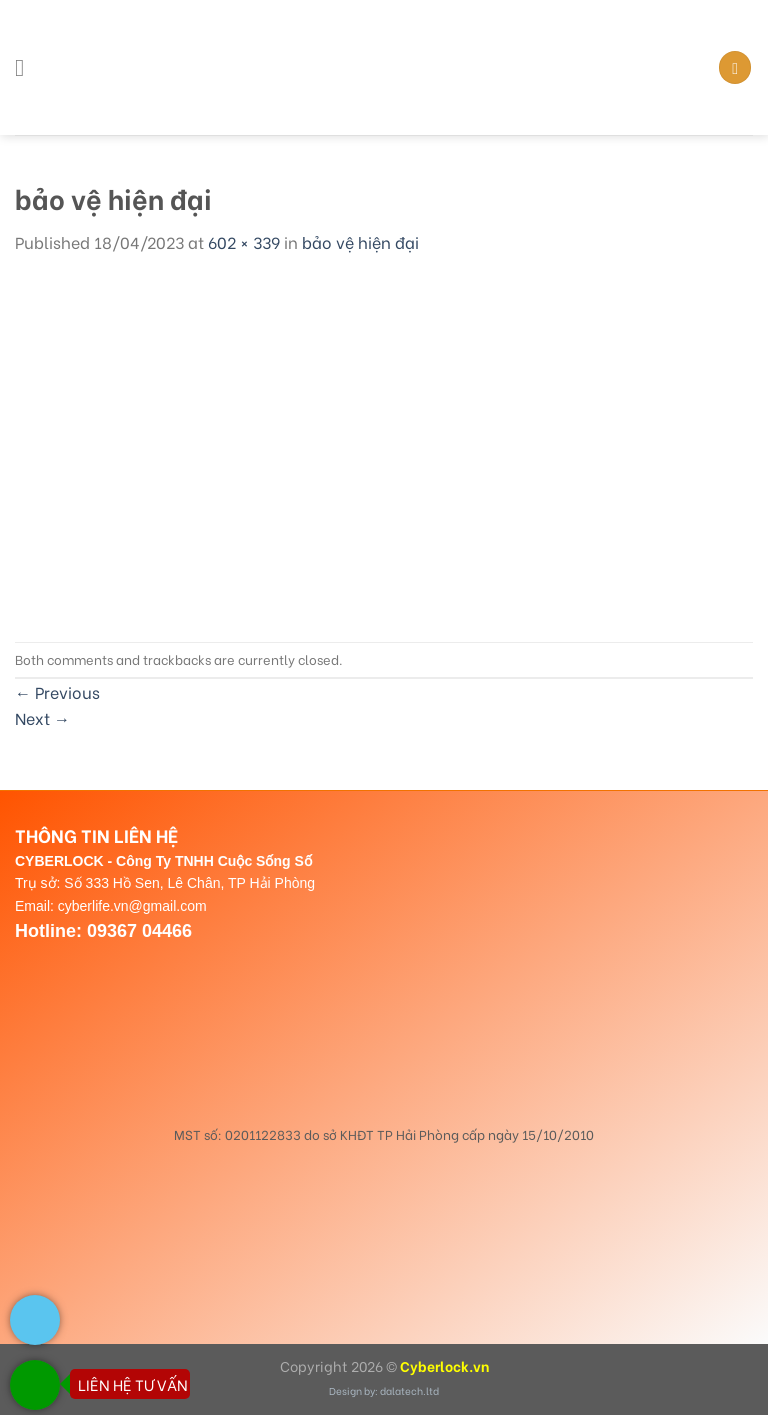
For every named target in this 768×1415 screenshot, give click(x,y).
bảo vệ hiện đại (360, 241)
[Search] (735, 67)
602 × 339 (244, 241)
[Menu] (27, 67)
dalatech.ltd (409, 1390)
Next (42, 717)
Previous (57, 691)
